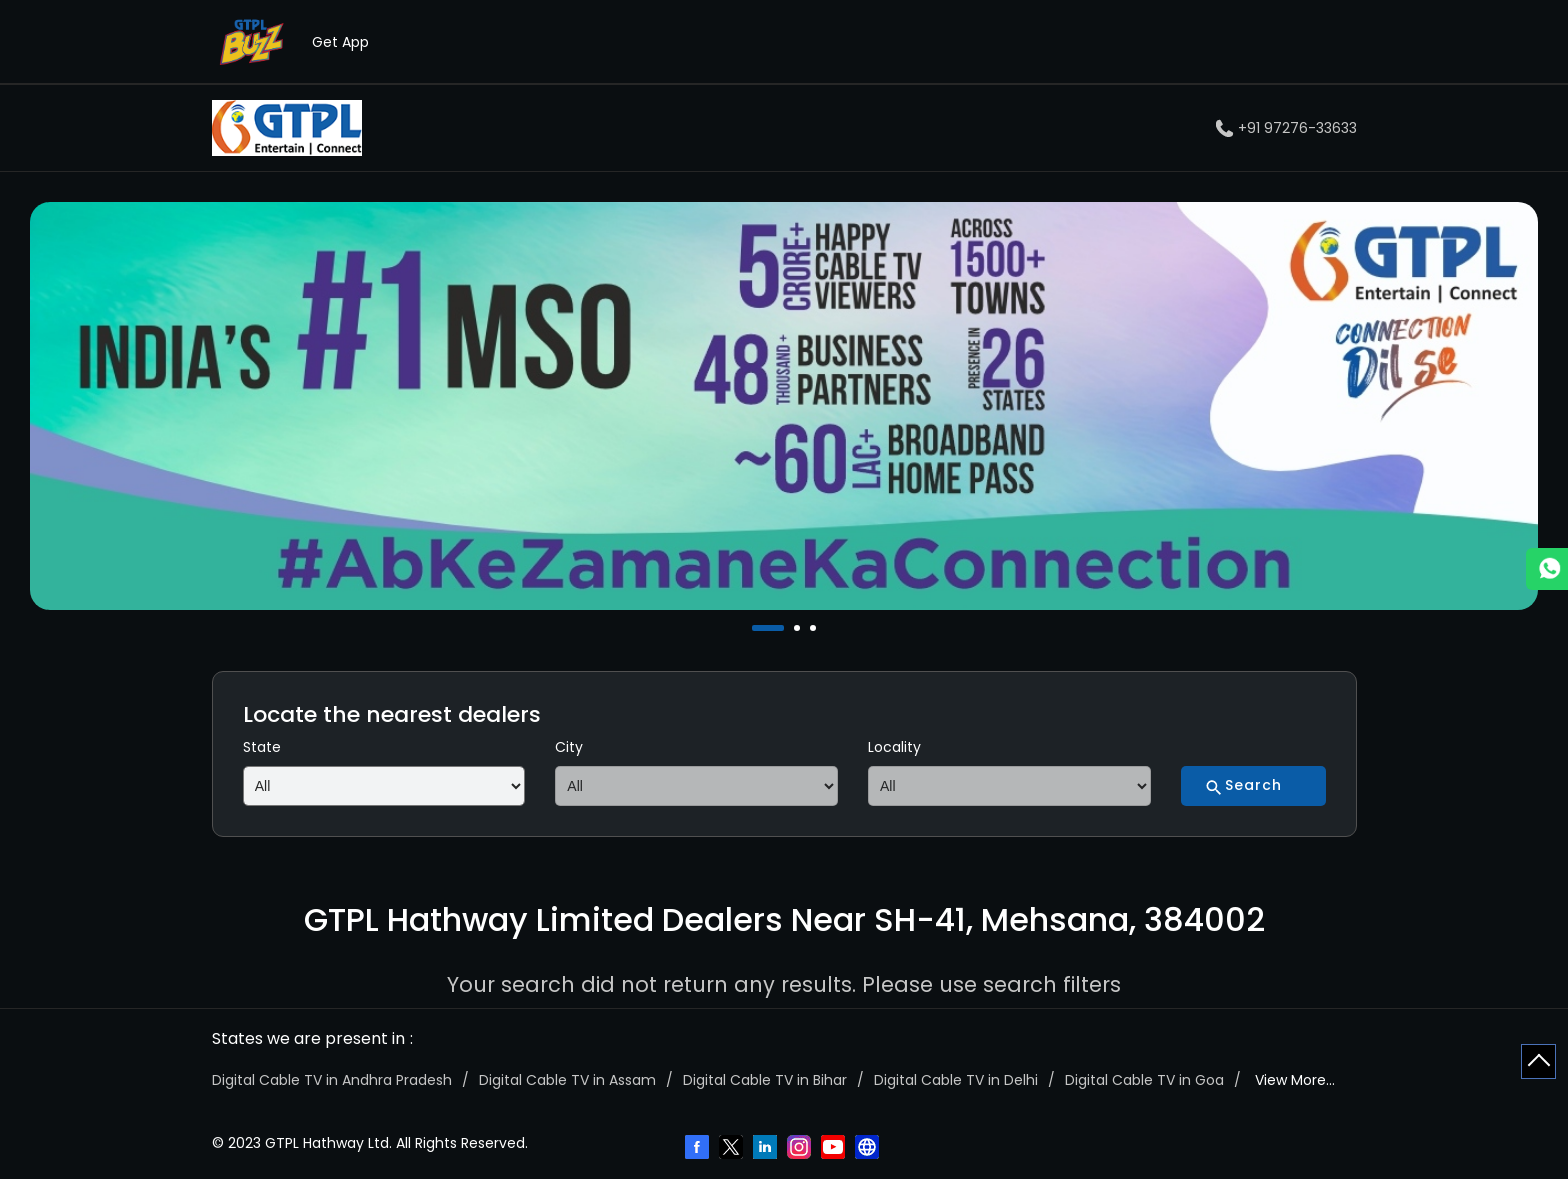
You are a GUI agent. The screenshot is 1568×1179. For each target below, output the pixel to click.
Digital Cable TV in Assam (567, 1080)
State (262, 747)
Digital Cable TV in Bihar (765, 1080)
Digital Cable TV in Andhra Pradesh (332, 1080)
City (569, 747)
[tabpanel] (784, 406)
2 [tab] (799, 628)
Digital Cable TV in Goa (1144, 1080)
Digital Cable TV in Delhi (956, 1080)
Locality (894, 747)
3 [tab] (815, 628)
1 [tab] (757, 628)
